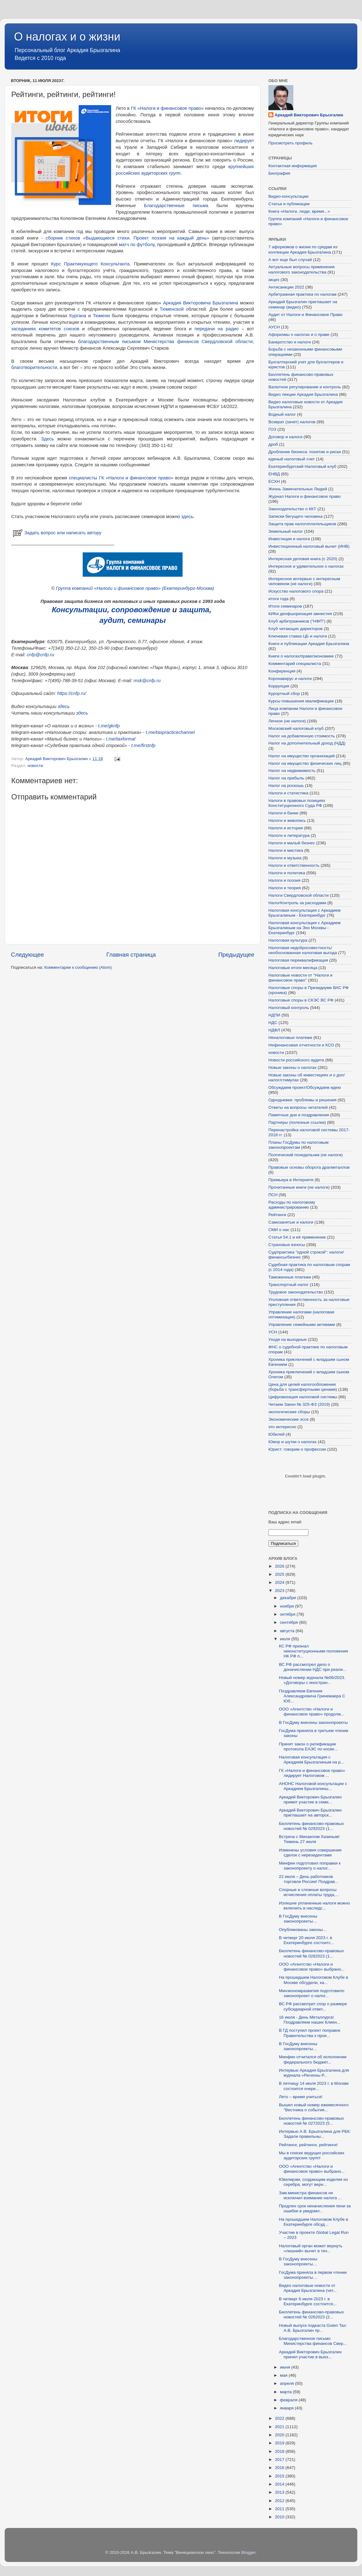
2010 (280, 2517)
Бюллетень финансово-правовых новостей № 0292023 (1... (311, 1826)
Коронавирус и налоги (290, 678)
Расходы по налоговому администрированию (291, 1205)
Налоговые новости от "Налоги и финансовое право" (300, 977)
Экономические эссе (288, 1419)
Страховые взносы (286, 1244)
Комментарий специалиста (294, 663)
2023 (280, 1590)
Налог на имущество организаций (301, 756)
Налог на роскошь (286, 785)
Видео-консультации (288, 196)
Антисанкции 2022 (286, 287)
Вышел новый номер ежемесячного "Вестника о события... (314, 2107)
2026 (280, 1566)
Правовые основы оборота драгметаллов (309, 1167)
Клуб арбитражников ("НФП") (296, 621)
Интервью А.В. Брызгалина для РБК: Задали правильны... (315, 2134)
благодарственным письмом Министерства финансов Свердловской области (165, 341)
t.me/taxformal (120, 738)
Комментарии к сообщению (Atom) (78, 967)
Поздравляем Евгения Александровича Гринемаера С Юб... (312, 1696)
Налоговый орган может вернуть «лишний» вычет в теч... (311, 2248)
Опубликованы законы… (303, 1929)
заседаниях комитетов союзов (45, 328)
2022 (280, 2418)
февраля (289, 2400)
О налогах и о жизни (67, 36)
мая (284, 2375)
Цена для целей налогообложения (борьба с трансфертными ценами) (302, 1387)
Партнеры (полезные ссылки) (297, 1122)
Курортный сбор (284, 693)
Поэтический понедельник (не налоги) (305, 1154)
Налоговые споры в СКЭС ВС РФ (301, 1000)
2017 (280, 2459)
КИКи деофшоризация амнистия (300, 613)
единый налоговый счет (291, 459)
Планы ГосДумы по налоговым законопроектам (298, 1145)
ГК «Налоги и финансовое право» (167, 108)
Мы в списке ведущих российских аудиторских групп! (312, 2155)
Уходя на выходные (287, 1339)
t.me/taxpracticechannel (170, 732)
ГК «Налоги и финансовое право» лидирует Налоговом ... (312, 1773)
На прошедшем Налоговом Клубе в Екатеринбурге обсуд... (313, 2222)
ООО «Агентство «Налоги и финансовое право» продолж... (312, 1711)
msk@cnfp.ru (147, 680)
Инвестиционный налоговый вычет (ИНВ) (309, 546)
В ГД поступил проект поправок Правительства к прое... (309, 2033)
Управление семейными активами (301, 1324)
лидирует (244, 140)
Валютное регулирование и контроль (304, 387)
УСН (272, 1332)
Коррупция (278, 686)
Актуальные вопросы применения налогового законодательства (301, 269)
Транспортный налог (288, 1284)
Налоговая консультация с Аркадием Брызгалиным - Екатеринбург (304, 913)
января (287, 2408)
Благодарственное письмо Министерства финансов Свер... (313, 2341)
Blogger (248, 2552)
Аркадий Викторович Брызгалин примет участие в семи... (310, 1799)
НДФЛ (274, 1030)
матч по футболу (137, 244)
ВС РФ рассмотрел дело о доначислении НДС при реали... (312, 1667)
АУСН (274, 327)
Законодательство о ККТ (292, 509)
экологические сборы (289, 1411)
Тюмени (101, 315)
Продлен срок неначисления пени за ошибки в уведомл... (315, 2208)
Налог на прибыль (286, 778)
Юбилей (276, 1434)
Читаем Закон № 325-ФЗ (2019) (299, 1404)
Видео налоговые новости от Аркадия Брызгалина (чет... (308, 2288)
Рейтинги (277, 1214)
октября (288, 1614)
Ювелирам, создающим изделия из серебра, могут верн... (313, 2182)
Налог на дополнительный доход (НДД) (306, 743)
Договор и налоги (285, 436)
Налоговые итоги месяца (292, 967)
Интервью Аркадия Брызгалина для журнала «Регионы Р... (314, 2073)
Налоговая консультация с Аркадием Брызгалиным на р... (311, 1759)
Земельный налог (285, 531)
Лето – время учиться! (300, 2096)
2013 (280, 2492)
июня (285, 2367)
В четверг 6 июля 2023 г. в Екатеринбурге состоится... (307, 2301)
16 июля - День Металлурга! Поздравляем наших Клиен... (309, 2020)
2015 (280, 2476)
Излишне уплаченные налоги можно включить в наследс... (314, 1905)
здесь (187, 516)
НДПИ (274, 1015)
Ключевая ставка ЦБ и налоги (297, 636)
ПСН (272, 1194)
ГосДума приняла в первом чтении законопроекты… (313, 2275)
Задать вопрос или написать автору (56, 532)
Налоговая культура (287, 940)
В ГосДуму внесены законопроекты (313, 1722)
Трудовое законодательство (295, 1292)
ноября (287, 1606)
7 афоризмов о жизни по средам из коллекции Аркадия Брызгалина (302, 249)
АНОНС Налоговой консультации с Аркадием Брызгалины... (313, 1786)
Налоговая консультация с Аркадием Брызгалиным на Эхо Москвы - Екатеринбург (304, 927)
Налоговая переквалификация (298, 960)
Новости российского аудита (296, 1060)
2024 (280, 1582)
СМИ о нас (278, 1229)
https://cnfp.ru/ (71, 693)
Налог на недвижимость (292, 770)
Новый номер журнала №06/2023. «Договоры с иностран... (312, 1680)
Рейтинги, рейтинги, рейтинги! (308, 2144)
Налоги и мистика (285, 850)
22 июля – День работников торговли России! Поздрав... (309, 1879)
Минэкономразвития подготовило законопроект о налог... (312, 1993)
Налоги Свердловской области (298, 895)
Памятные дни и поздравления (298, 1115)
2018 (280, 2451)
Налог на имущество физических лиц (304, 763)
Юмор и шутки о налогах (292, 1441)
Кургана (77, 315)
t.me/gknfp (109, 725)
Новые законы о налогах (292, 1067)
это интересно (282, 1426)
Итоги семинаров (285, 606)
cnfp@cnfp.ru (40, 654)
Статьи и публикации (289, 203)
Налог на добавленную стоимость (301, 736)
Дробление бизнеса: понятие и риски (304, 451)
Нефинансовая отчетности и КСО (301, 1045)
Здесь (47, 438)
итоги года (278, 598)
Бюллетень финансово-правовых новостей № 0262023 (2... (311, 2314)
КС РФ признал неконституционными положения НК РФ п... (313, 1651)
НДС (272, 1022)
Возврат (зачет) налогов (292, 422)
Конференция (282, 671)
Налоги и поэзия (284, 880)
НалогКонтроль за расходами (297, 902)
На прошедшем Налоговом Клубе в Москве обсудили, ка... (313, 1980)
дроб (273, 444)
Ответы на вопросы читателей (298, 1107)
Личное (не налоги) (287, 721)
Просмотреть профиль (290, 143)
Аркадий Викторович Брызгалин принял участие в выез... (310, 2354)
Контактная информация (292, 165)
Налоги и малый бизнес (291, 843)
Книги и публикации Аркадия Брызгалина (308, 643)
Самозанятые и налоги (290, 1222)
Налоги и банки (283, 813)
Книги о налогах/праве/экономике (301, 656)
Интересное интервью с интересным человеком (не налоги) (304, 581)
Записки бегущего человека (295, 516)
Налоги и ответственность (294, 865)
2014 (280, 2484)
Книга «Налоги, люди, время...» (299, 211)
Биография (279, 173)
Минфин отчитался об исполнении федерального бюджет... (312, 2059)
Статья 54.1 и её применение (297, 1237)
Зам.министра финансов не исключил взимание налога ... (310, 2195)
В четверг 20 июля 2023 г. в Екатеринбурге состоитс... (306, 1940)
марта (286, 2391)
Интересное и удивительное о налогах (306, 566)
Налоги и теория (284, 887)
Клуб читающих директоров (295, 628)
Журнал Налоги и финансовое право (304, 496)
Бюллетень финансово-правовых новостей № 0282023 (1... (311, 1953)
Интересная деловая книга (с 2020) (302, 558)
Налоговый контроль (288, 1007)
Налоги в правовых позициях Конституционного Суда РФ (296, 803)
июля (285, 1639)
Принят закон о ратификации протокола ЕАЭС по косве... (308, 1746)
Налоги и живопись (287, 820)
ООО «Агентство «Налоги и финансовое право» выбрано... (312, 1967)
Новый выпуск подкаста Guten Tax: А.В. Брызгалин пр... (313, 2328)
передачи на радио (216, 328)
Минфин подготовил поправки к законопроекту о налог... (310, 1865)
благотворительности (34, 367)
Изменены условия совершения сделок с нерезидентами (310, 1852)
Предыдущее (236, 954)
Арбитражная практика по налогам (302, 294)
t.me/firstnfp (143, 745)
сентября (289, 1622)
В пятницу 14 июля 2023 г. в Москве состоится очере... (314, 2086)
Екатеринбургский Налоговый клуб (302, 466)
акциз (273, 279)
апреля (287, 2383)
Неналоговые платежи (290, 1037)
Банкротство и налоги (289, 342)
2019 (280, 2443)
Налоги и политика (286, 873)
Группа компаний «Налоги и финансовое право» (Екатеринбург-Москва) (135, 588)
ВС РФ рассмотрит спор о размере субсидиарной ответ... (313, 2006)
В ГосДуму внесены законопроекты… (298, 1919)
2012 (280, 2500)
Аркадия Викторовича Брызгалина (200, 302)
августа (288, 1630)
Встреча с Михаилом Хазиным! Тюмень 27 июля (309, 1839)
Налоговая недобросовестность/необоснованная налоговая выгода (302, 950)
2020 (280, 2435)
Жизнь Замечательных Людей (297, 489)
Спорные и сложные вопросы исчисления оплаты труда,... (309, 1892)
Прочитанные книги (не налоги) (299, 1187)
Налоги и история (285, 828)
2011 (280, 2508)
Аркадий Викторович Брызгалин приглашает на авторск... (310, 1812)
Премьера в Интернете (291, 1179)
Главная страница (131, 954)
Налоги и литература (289, 835)
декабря (288, 1597)
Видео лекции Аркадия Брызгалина (303, 394)
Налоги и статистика (288, 793)
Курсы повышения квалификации (301, 701)
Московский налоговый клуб (296, 728)
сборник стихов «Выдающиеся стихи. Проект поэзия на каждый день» (127, 237)
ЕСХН (274, 481)
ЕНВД (274, 474)
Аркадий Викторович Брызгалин (309, 115)
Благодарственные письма (176, 205)
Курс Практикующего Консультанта (90, 263)
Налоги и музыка (284, 858)
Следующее (27, 954)
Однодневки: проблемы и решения (302, 1100)
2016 (280, 2467)
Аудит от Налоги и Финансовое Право (305, 314)
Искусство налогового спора (296, 591)
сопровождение (140, 609)
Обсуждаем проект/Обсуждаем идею (304, 1087)
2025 (280, 1574)
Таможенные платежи (289, 1277)
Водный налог (282, 414)
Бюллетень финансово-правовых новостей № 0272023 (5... (311, 2121)
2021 (280, 2426)
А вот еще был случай (290, 259)
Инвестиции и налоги (289, 538)
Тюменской (172, 309)
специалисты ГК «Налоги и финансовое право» (121, 477)
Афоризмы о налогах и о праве (299, 334)
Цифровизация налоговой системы (302, 1397)
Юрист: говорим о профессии (297, 1449)
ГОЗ (272, 429)
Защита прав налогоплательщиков (302, 524)
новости (35, 765)
